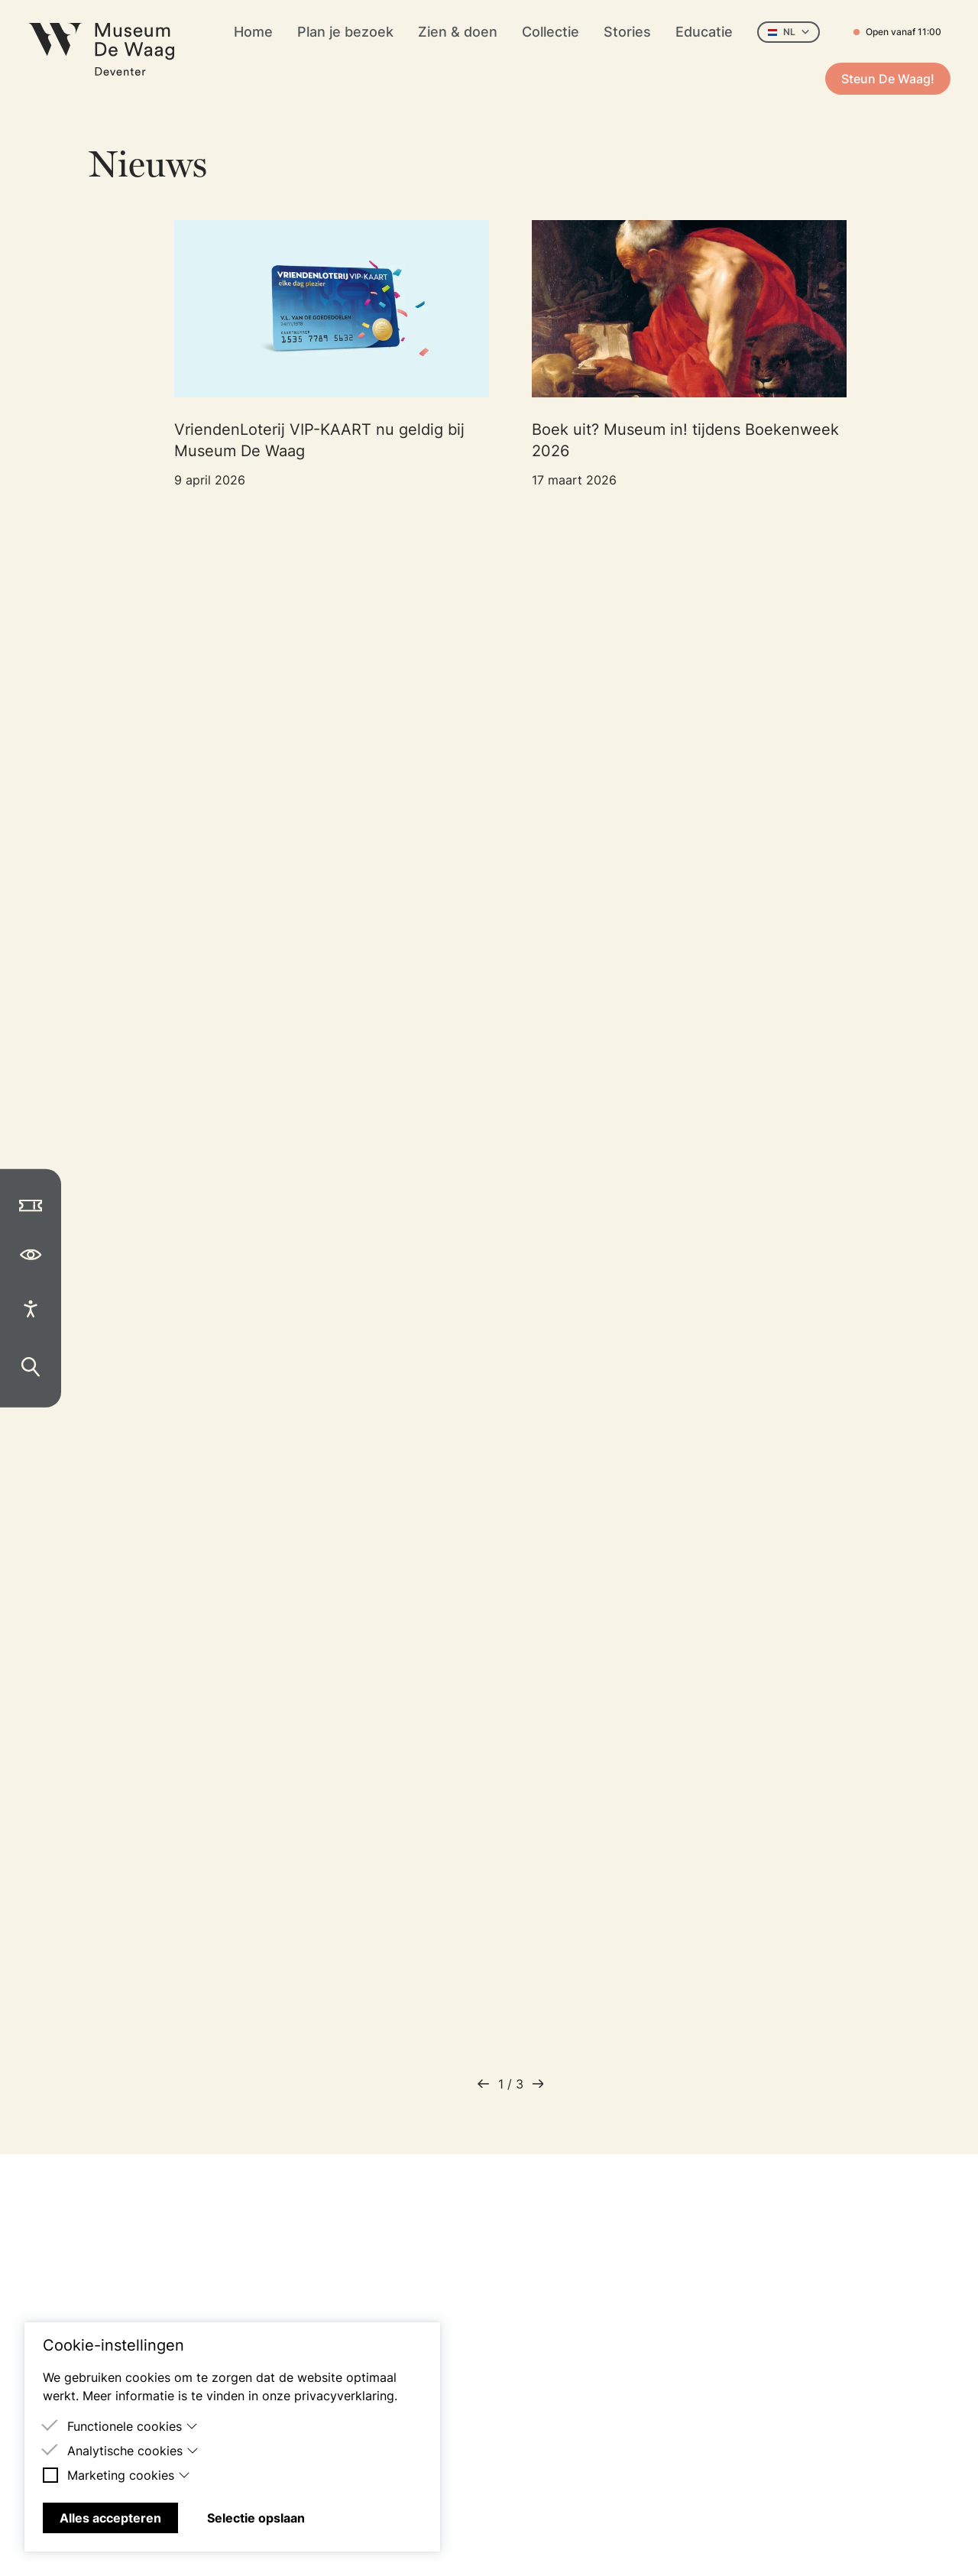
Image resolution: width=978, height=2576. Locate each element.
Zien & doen (457, 32)
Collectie (550, 32)
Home (253, 32)
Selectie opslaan (256, 2518)
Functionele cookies (132, 2426)
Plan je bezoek (345, 32)
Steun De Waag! (887, 78)
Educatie (704, 32)
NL (788, 31)
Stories (627, 32)
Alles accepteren (110, 2518)
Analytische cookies (133, 2450)
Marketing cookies (128, 2475)
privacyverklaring (344, 2395)
